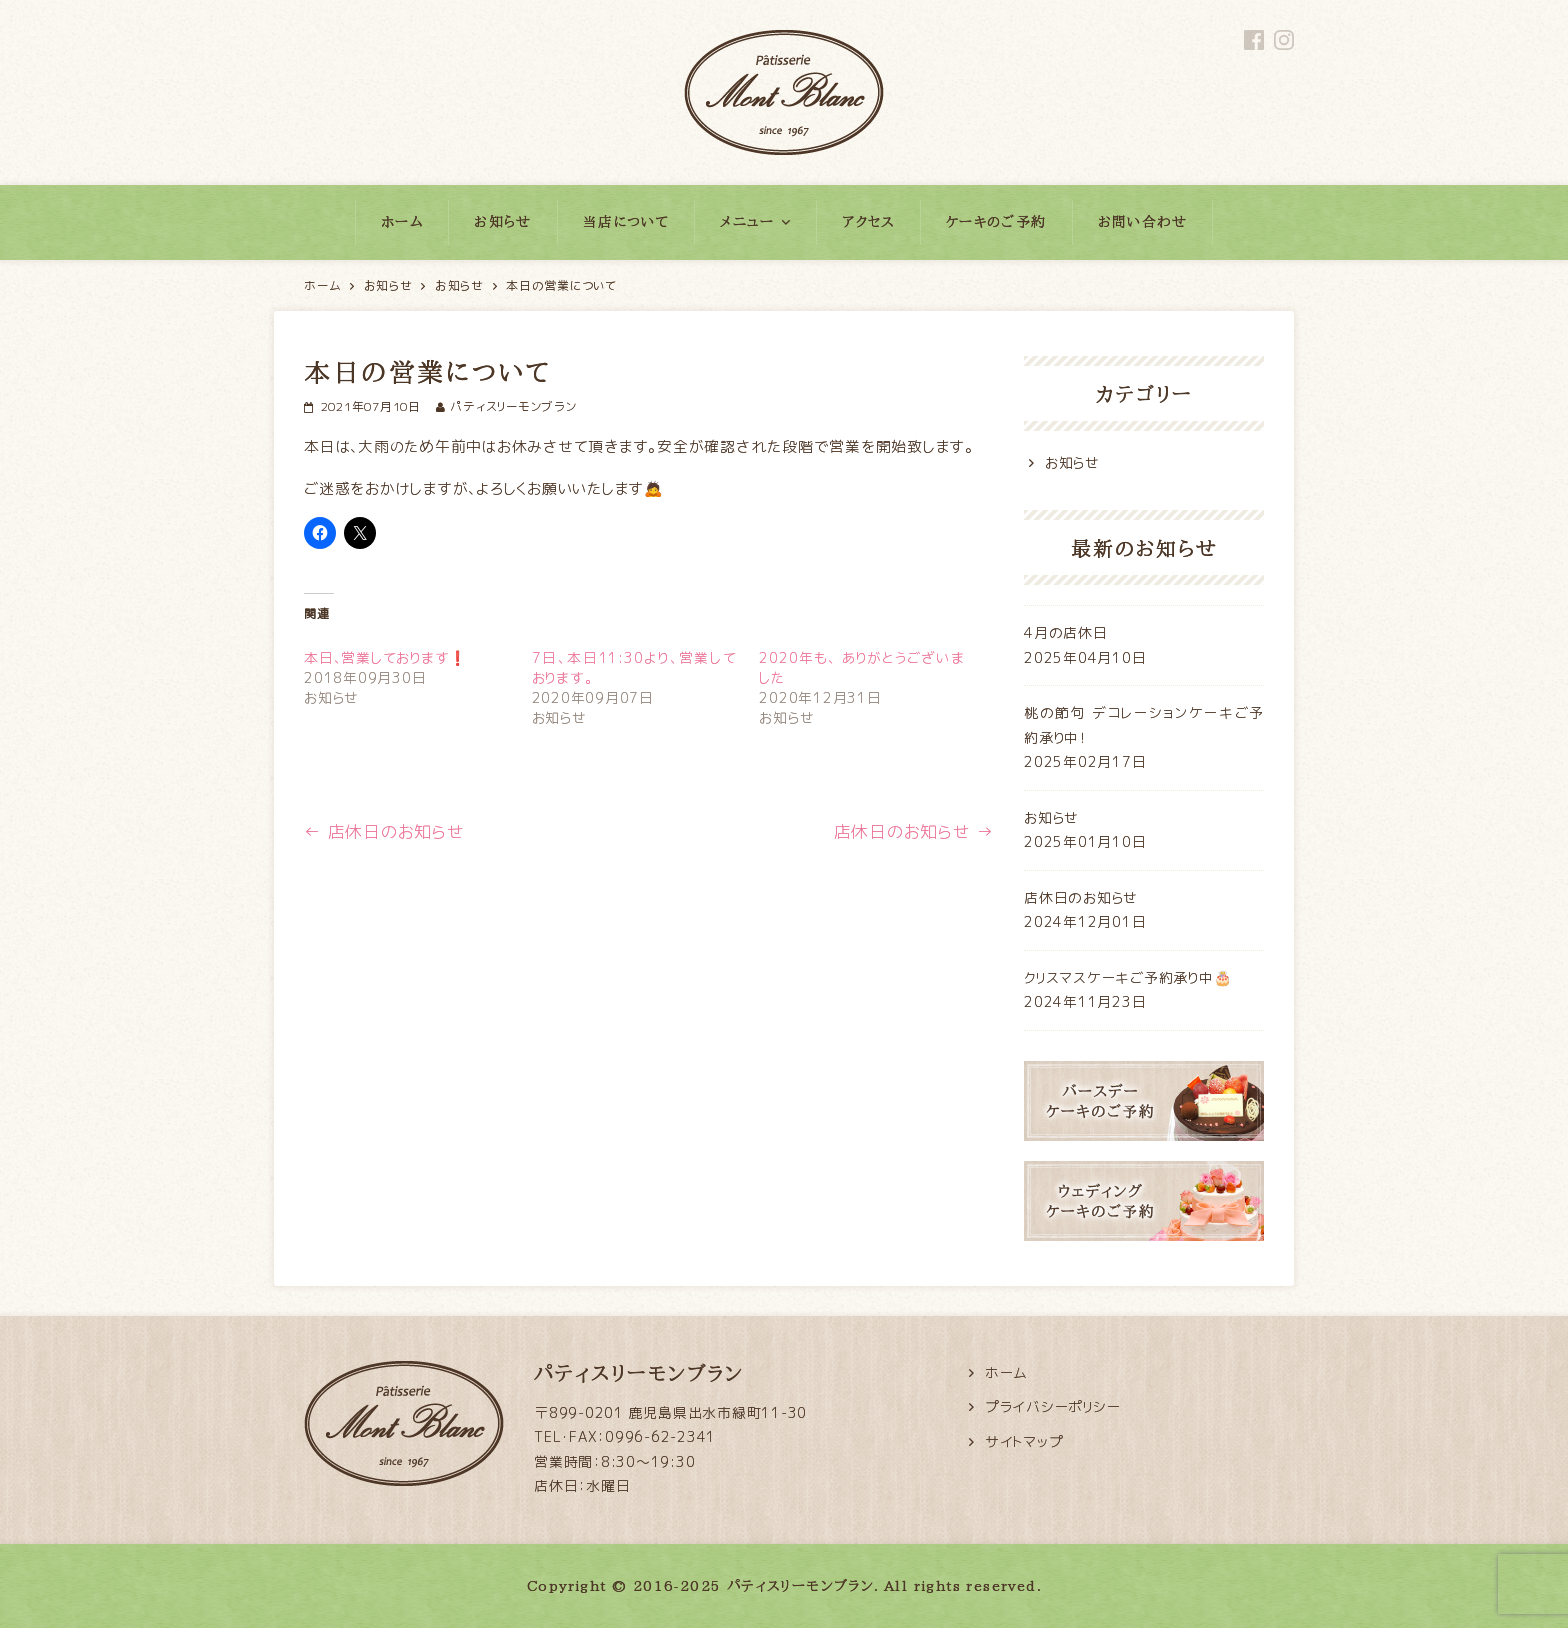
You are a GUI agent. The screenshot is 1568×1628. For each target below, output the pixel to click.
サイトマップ (1024, 1441)
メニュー (747, 222)
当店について (626, 222)
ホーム (402, 222)
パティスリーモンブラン (513, 406)
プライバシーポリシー (1053, 1406)
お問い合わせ (1142, 222)
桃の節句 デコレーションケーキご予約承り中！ (1144, 725)
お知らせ (503, 222)
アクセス (868, 222)
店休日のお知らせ (384, 831)
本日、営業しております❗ (385, 657)
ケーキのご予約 (996, 222)
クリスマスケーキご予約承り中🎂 (1127, 977)
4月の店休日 (1066, 632)
